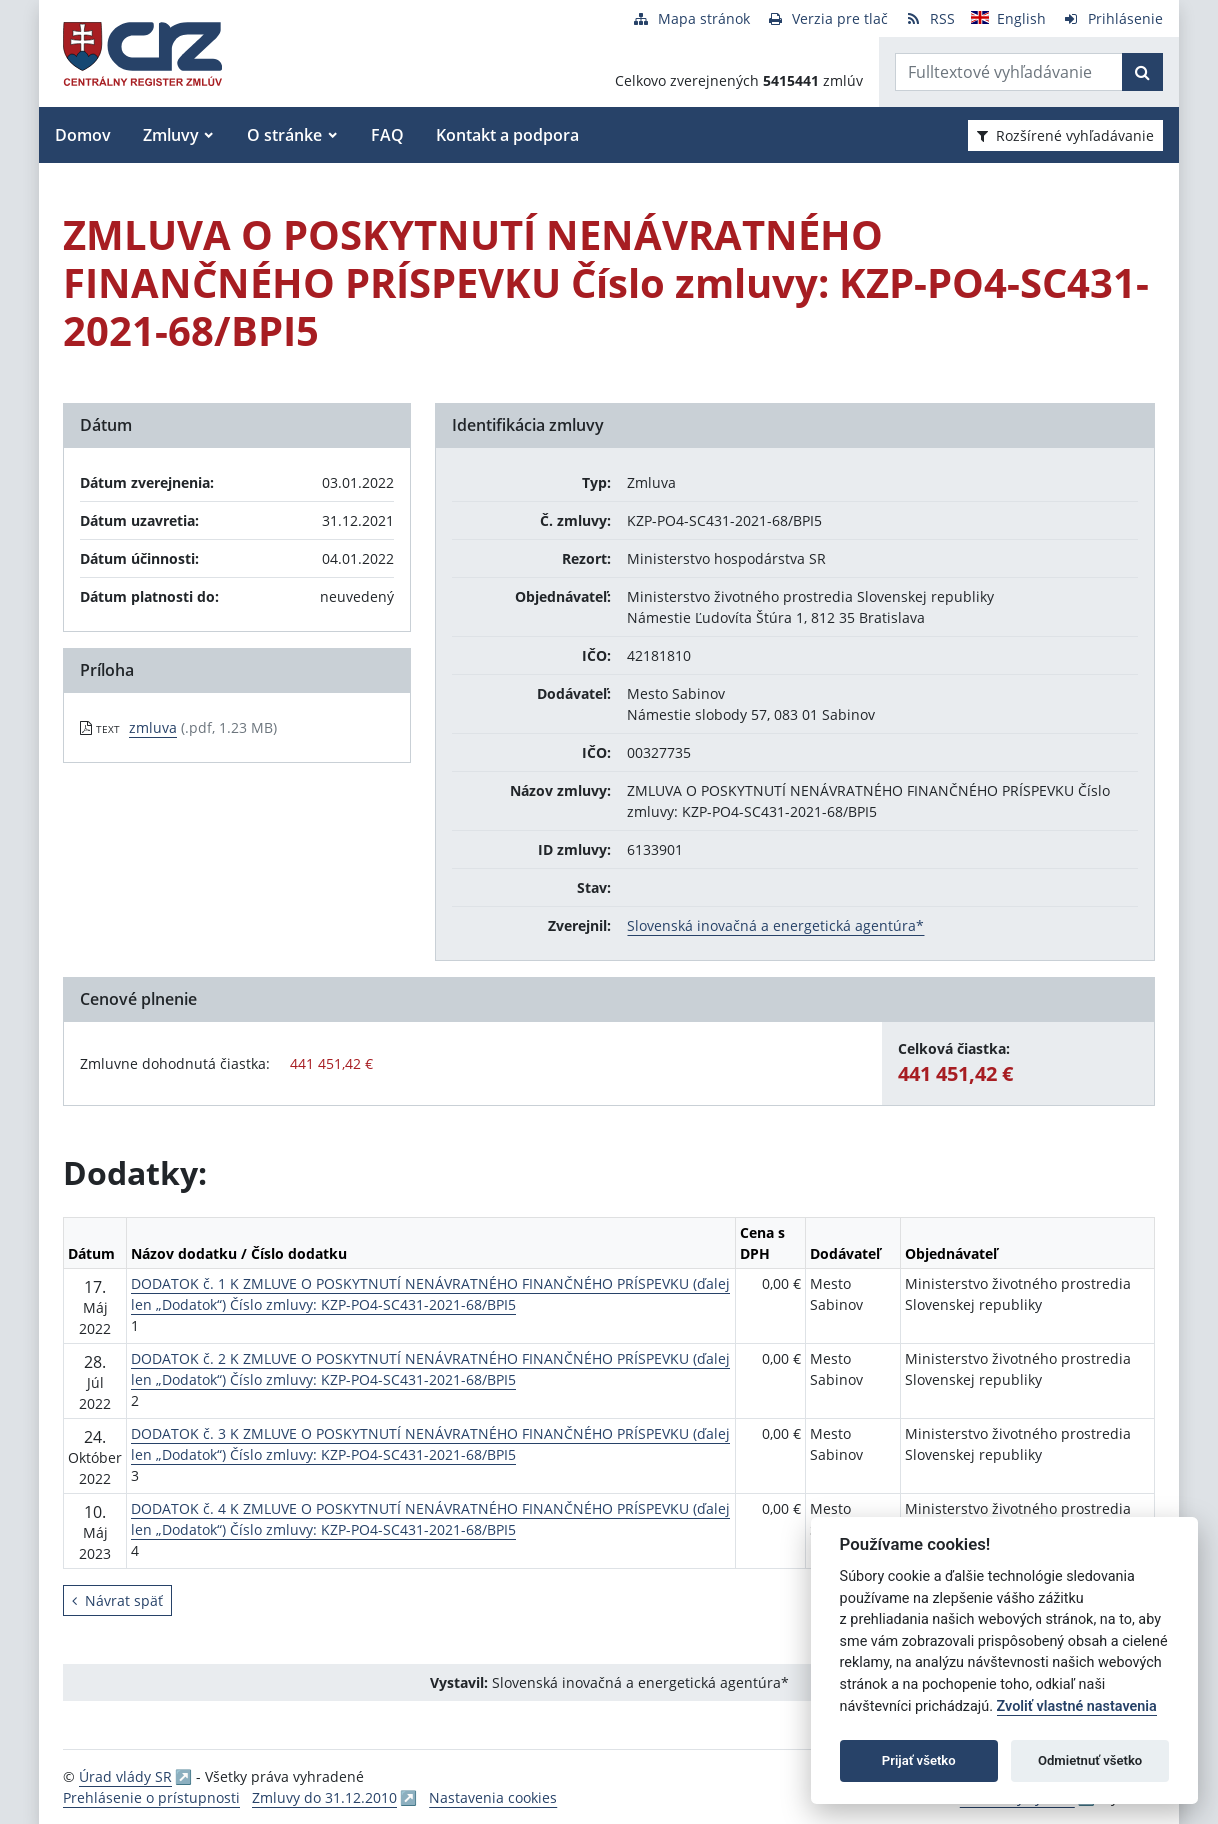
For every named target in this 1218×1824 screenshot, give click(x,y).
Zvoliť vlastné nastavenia (1077, 1706)
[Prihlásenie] (1112, 18)
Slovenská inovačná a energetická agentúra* (775, 925)
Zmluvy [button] (171, 135)
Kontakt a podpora (507, 135)
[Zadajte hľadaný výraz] (1009, 72)
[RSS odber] (929, 18)
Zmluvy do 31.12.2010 (324, 1797)
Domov (83, 135)
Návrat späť (117, 1600)
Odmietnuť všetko (1090, 1760)
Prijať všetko (919, 1760)
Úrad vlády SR (125, 1776)
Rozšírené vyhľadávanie (1065, 135)
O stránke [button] (284, 135)
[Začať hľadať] (1142, 72)
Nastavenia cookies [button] (493, 1797)
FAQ (387, 135)
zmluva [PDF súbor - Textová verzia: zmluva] (153, 727)
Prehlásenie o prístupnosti (151, 1797)
